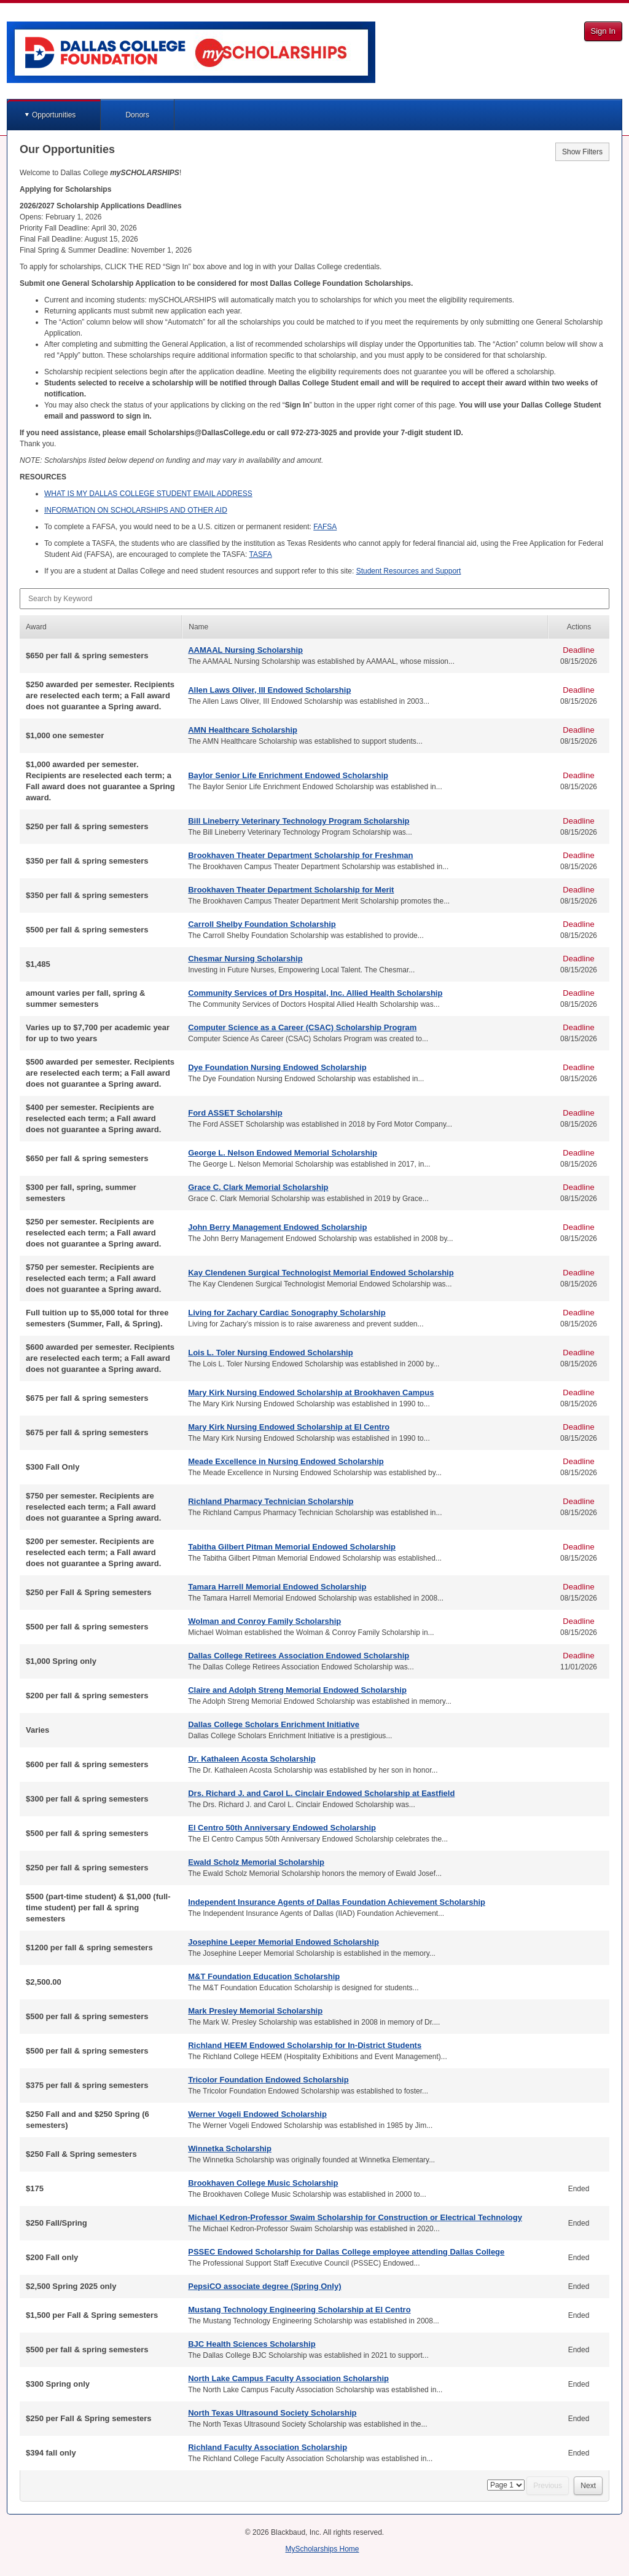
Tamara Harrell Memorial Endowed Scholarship (277, 1586)
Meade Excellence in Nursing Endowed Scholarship (286, 1461)
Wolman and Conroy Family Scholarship (264, 1621)
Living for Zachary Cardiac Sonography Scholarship (286, 1312)
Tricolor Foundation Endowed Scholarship (268, 2079)
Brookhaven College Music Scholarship (263, 2183)
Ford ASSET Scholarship (235, 1112)
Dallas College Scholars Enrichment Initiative (273, 1724)
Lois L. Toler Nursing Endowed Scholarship (270, 1352)
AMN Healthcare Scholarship (242, 730)
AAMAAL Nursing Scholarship (245, 650)
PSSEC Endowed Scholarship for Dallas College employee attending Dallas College (346, 2251)
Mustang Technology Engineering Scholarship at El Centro (299, 2309)
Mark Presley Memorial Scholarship (255, 2010)
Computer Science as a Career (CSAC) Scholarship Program (302, 1027)
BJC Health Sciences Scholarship (251, 2344)
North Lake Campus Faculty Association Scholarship (288, 2378)
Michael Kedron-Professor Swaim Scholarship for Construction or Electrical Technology (355, 2217)
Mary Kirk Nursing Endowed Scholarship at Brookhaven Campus (311, 1392)
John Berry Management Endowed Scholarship (277, 1227)
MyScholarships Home (322, 2549)
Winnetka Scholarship (230, 2148)
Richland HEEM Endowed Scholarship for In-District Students (304, 2045)
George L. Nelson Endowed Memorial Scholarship (282, 1152)
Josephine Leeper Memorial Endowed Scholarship (283, 1942)
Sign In (603, 31)
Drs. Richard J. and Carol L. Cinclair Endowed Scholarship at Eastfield (321, 1793)
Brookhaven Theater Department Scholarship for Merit (291, 889)
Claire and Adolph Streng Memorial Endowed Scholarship (297, 1690)
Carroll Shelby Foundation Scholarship (262, 924)
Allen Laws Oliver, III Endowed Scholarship (269, 690)
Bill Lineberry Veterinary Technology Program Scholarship (298, 820)
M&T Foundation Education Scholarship (264, 1976)
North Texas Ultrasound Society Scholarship (272, 2412)
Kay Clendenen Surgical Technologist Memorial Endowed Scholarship (320, 1272)
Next (588, 2485)
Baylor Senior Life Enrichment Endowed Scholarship (288, 775)
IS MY (148, 493)
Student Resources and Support (408, 571)
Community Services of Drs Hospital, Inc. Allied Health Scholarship (315, 993)
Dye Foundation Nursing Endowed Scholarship (277, 1067)
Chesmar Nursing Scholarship (245, 958)
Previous (547, 2485)
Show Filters (582, 152)
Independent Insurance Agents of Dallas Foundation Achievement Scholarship (336, 1902)
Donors (137, 115)
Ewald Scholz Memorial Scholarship (256, 1862)
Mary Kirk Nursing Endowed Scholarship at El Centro (288, 1427)
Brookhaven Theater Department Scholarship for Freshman (300, 855)
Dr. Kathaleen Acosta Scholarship (252, 1758)
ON (135, 510)
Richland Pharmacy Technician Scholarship (270, 1501)
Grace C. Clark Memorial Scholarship (258, 1187)
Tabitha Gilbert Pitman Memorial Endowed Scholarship (292, 1546)
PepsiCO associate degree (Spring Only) (264, 2286)
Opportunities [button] (54, 115)
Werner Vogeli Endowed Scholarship (257, 2114)
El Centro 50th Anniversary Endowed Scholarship (282, 1827)
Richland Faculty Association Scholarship (267, 2447)
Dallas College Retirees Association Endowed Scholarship (298, 1655)
